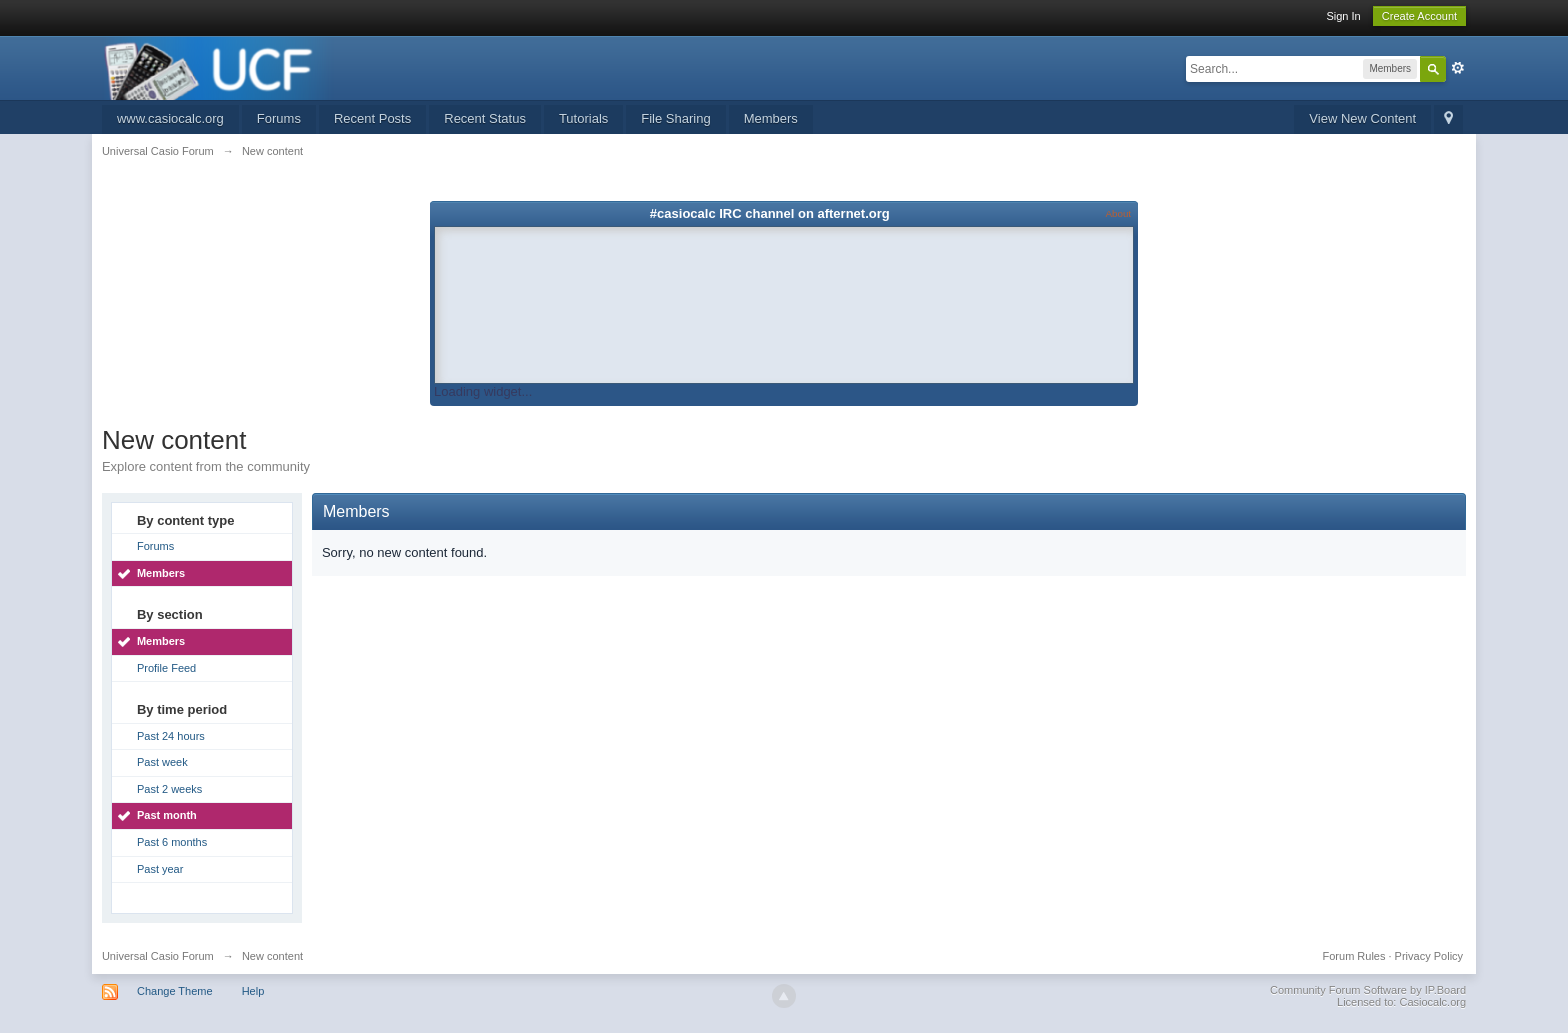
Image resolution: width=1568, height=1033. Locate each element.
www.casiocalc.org (170, 118)
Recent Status (485, 118)
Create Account (1419, 16)
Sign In (1343, 16)
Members (771, 118)
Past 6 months (172, 842)
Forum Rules (1354, 956)
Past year (160, 869)
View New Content (1362, 118)
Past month (167, 815)
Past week (162, 762)
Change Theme (175, 991)
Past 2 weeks (169, 789)
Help (253, 991)
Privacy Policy (1429, 956)
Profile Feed (166, 668)
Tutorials (583, 118)
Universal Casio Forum (158, 956)
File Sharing (675, 118)
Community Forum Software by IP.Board (1368, 990)
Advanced (1458, 68)
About (1118, 213)
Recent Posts (372, 118)
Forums (279, 118)
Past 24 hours (171, 736)
